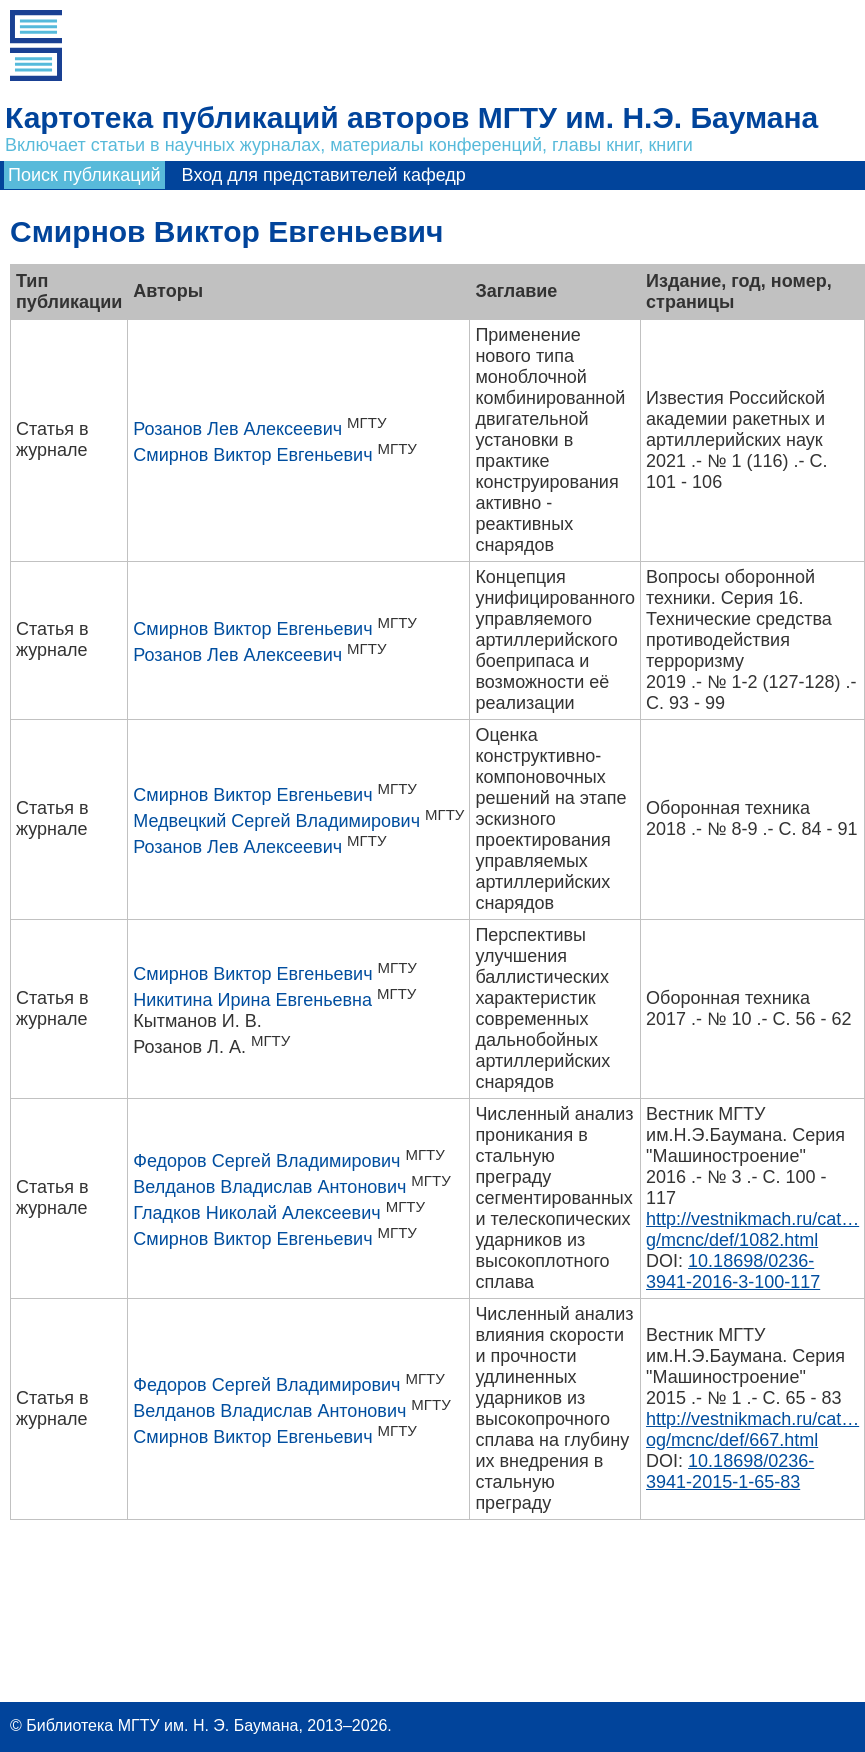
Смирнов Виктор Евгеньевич (252, 455)
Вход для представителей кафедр (324, 175)
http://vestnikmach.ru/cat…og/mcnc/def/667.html (752, 1429)
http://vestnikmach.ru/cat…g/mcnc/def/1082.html (752, 1229)
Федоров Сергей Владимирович (266, 1161)
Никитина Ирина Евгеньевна (252, 1000)
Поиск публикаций (84, 175)
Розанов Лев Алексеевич (237, 429)
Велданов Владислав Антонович (269, 1187)
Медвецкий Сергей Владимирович (276, 821)
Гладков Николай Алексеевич (256, 1213)
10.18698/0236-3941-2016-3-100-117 (733, 1271)
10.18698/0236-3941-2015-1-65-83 (730, 1471)
